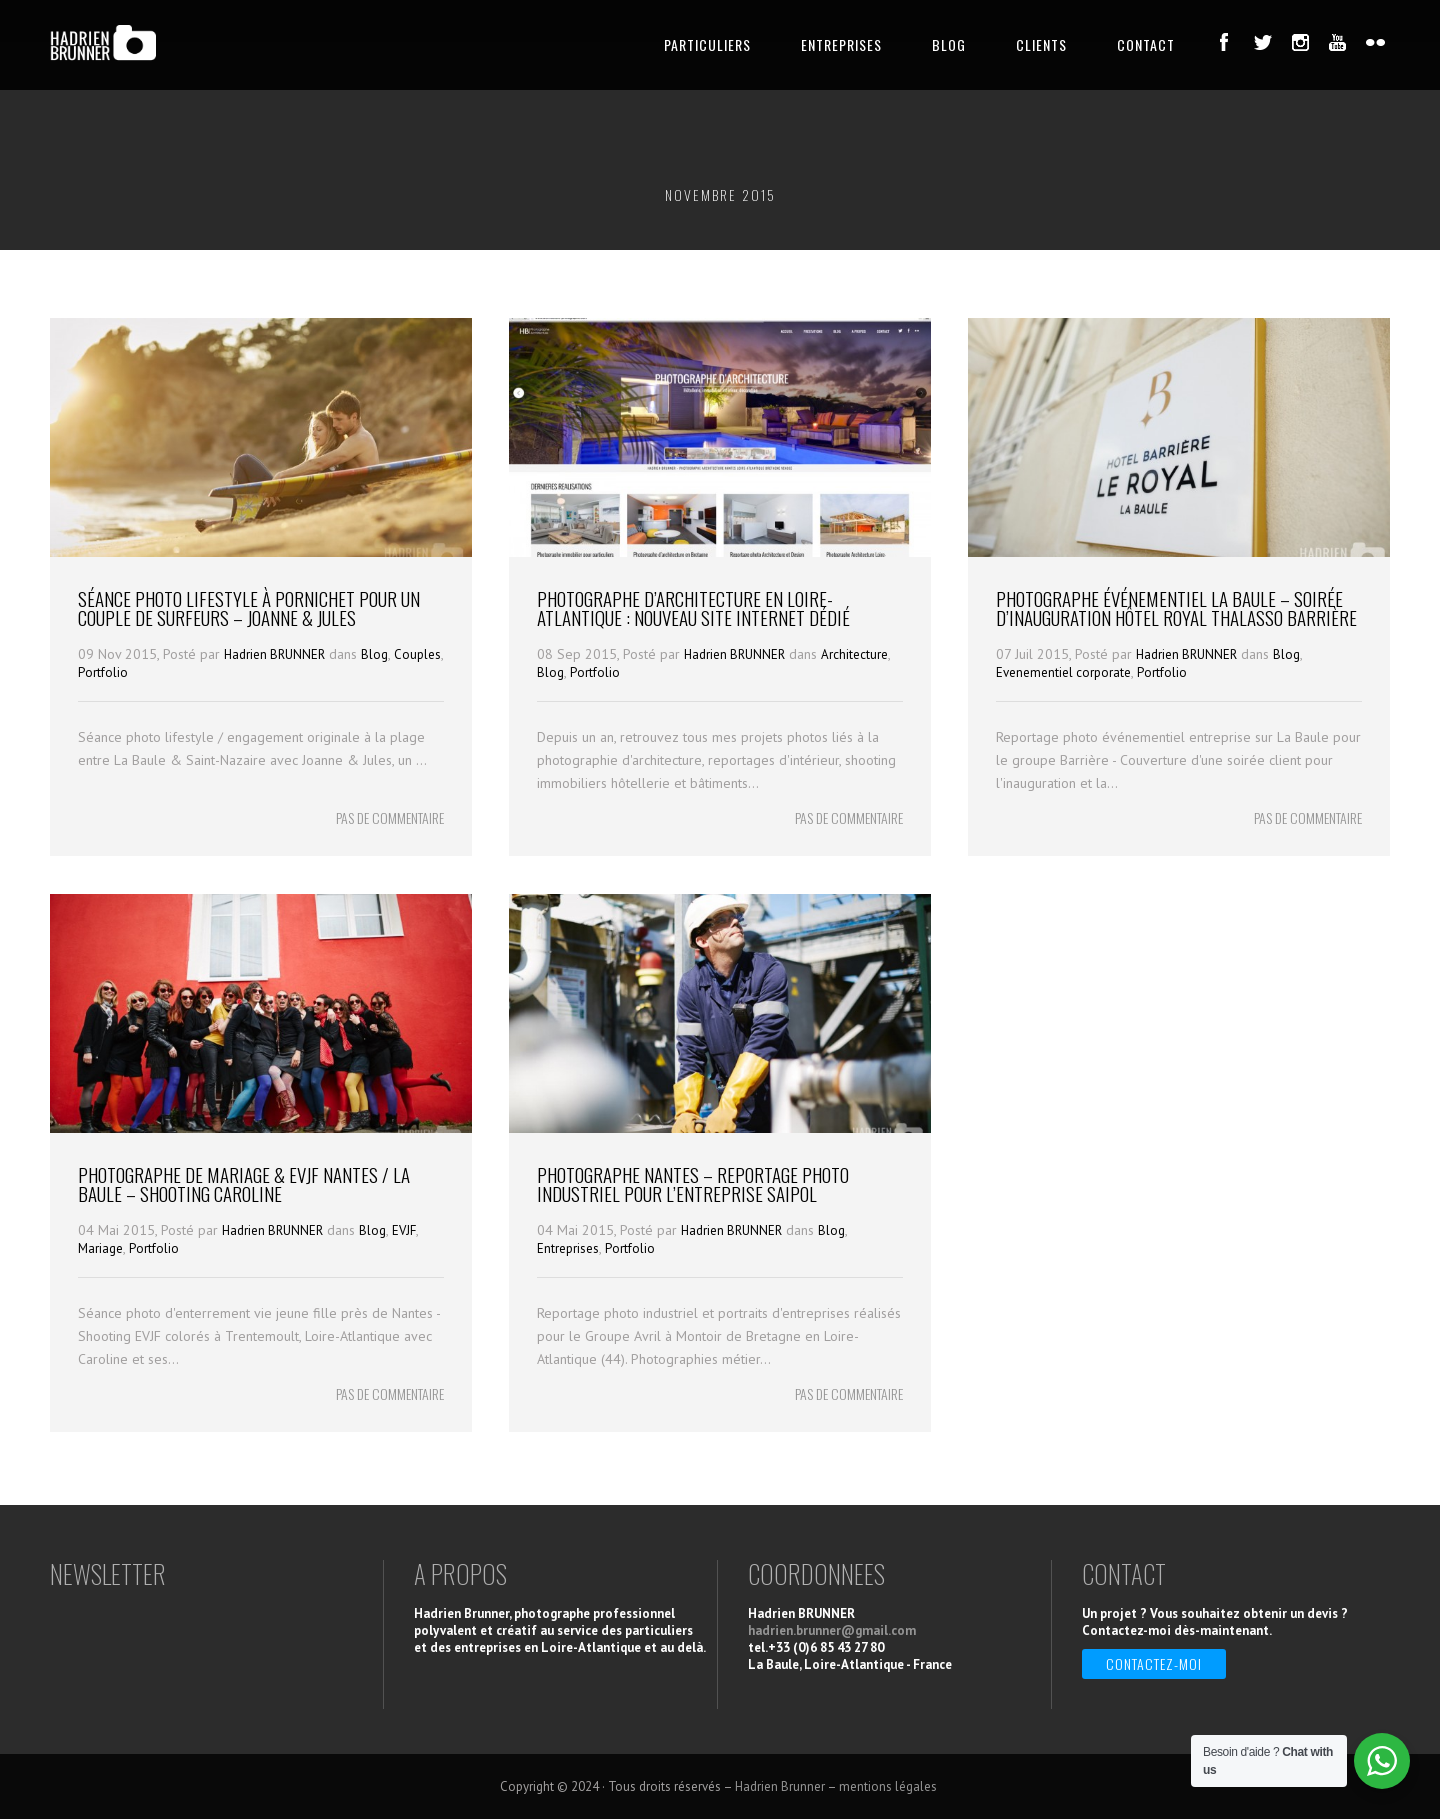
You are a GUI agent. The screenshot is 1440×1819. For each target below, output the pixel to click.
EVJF (404, 1230)
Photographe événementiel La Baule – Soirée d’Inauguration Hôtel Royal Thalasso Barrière (1176, 607)
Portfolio (103, 672)
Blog (374, 654)
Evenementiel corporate (1063, 672)
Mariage (100, 1248)
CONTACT (1146, 44)
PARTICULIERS (707, 44)
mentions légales (889, 1786)
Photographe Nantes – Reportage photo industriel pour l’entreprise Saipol (693, 1183)
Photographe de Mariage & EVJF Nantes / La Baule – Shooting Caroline (244, 1183)
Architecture (854, 654)
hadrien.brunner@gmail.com (832, 1630)
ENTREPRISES (841, 44)
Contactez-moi (1154, 1663)
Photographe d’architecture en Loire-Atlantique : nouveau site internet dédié (693, 607)
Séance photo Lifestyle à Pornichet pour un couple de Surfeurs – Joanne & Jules (249, 607)
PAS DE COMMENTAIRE (390, 817)
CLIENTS (1041, 44)
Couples (417, 654)
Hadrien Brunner (780, 1786)
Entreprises (568, 1248)
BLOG (949, 44)
